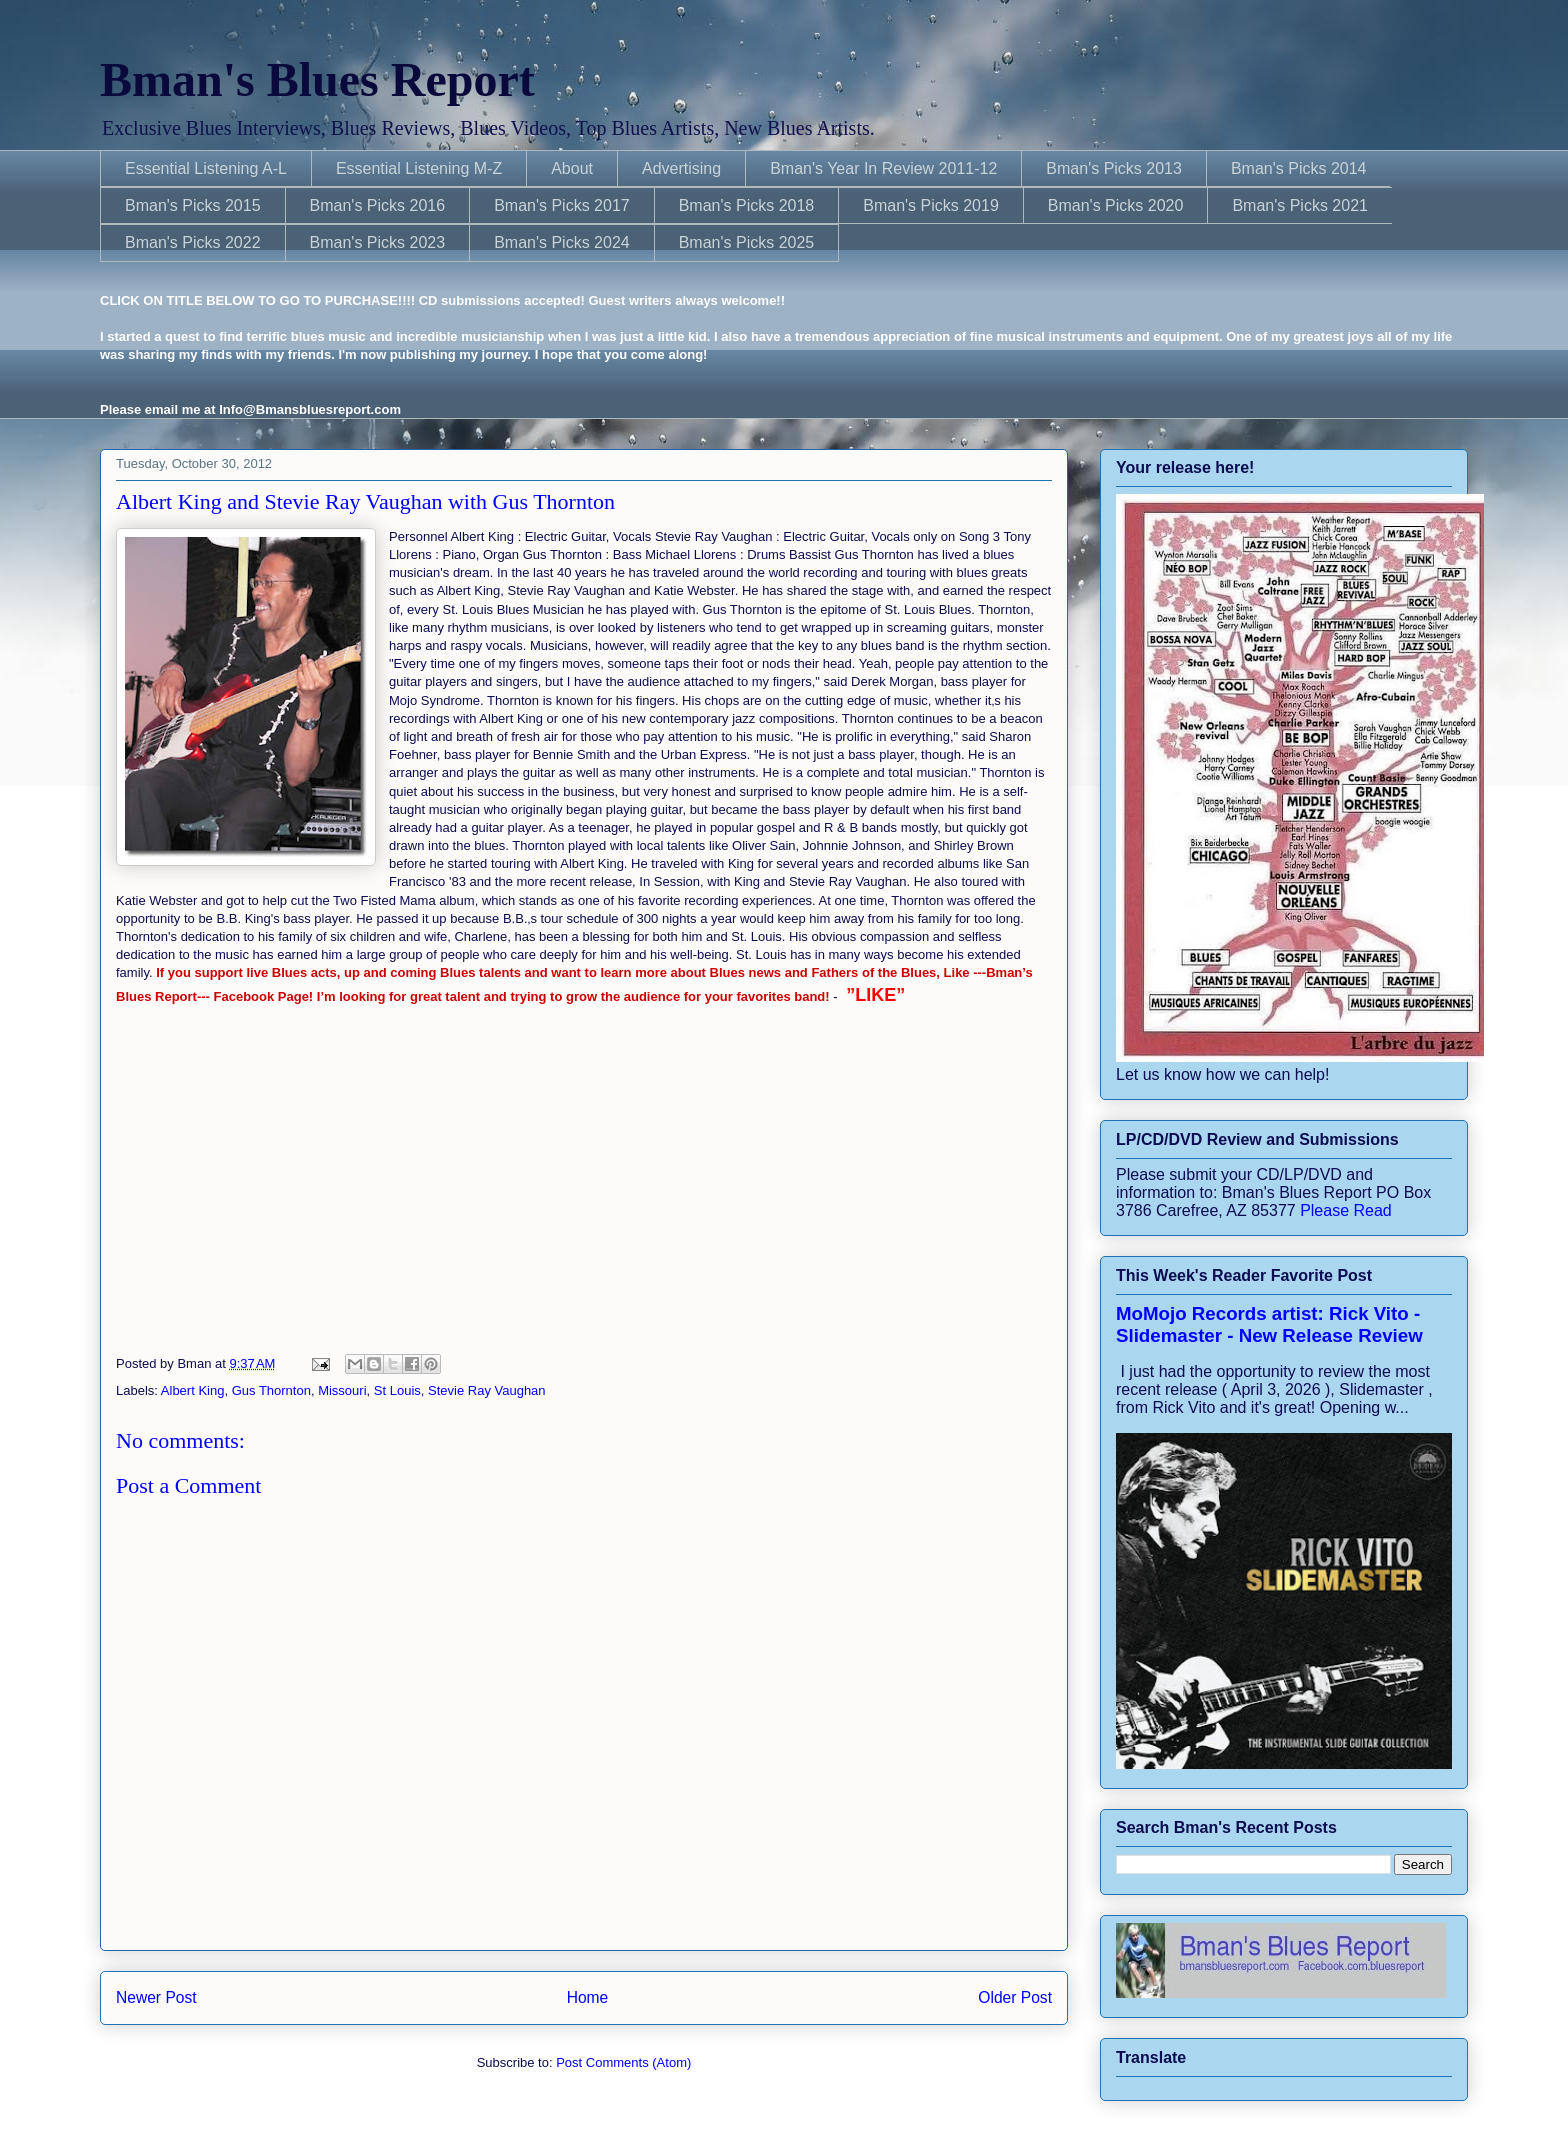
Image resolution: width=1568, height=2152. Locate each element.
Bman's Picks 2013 (1114, 168)
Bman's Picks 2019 (931, 205)
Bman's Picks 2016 (378, 205)
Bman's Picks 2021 (1300, 205)
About (572, 168)
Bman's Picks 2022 (193, 242)
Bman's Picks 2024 (562, 242)
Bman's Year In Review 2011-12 (883, 168)
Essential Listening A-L (206, 168)
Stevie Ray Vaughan (487, 1390)
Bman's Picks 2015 (193, 205)
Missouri (342, 1390)
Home (588, 1997)
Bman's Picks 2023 (378, 242)
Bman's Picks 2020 (1116, 205)
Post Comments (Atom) (623, 2062)
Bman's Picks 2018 (747, 205)
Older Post (1015, 1997)
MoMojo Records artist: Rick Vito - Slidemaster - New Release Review (1269, 1324)
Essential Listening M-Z (419, 168)
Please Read (1346, 1210)
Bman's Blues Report (317, 79)
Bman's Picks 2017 (562, 205)
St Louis (397, 1390)
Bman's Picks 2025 (747, 242)
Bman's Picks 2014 (1299, 168)
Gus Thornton (271, 1390)
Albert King (193, 1390)
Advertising (681, 168)
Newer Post (156, 1997)
